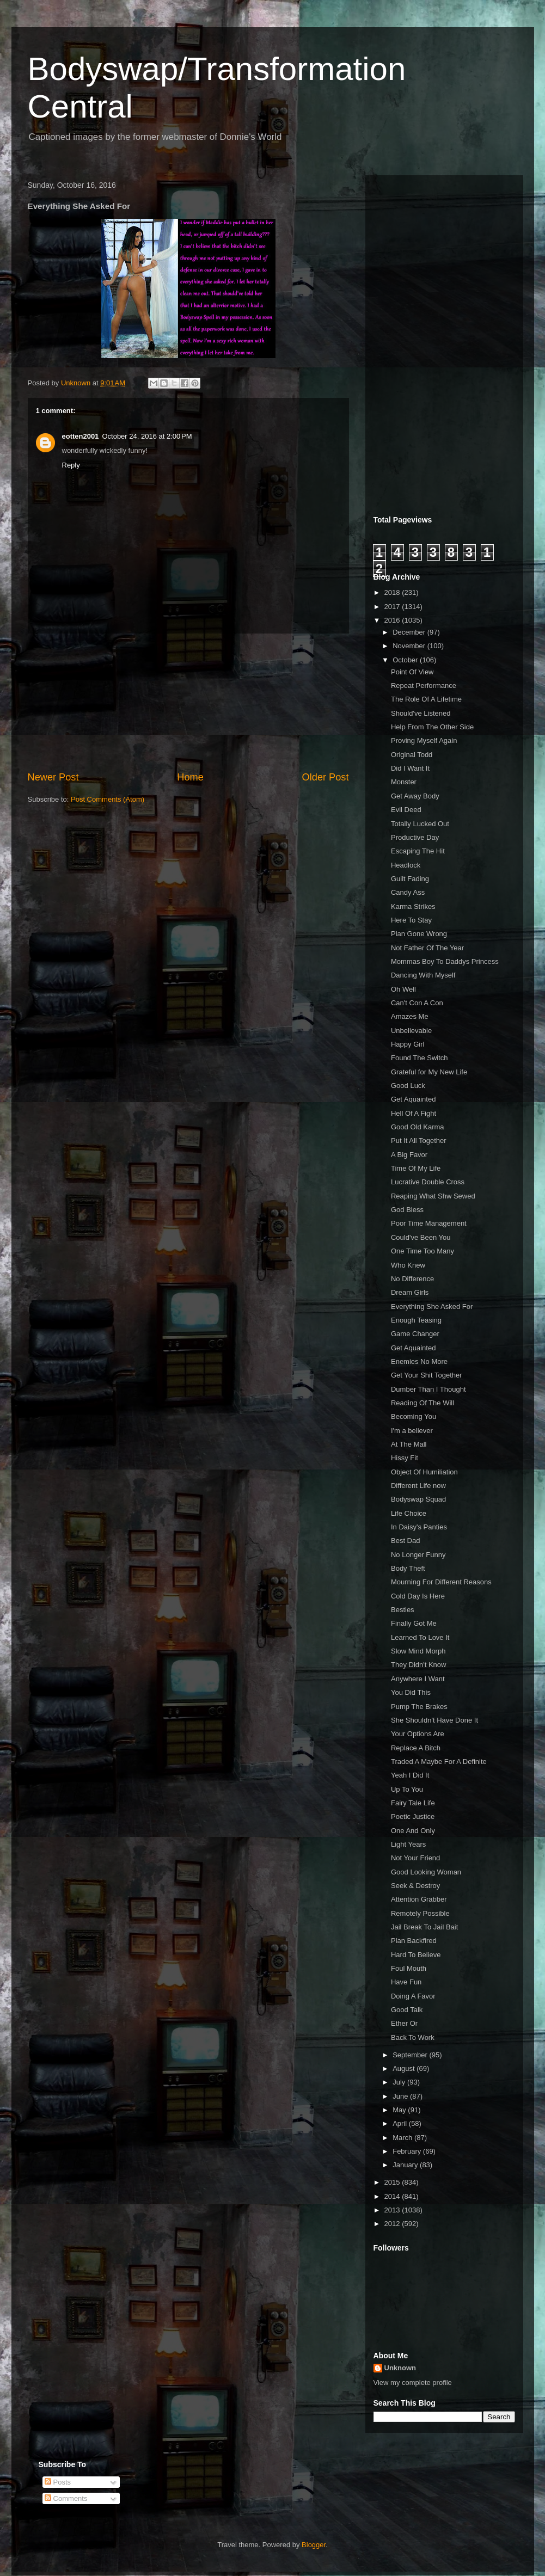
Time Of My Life (415, 1168)
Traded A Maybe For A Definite (439, 1761)
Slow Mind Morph (418, 1651)
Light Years (408, 1844)
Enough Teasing (416, 1320)
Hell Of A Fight (413, 1113)
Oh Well (403, 989)
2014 (393, 2196)
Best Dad (405, 1540)
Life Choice (408, 1513)
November (410, 646)
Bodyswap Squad (418, 1499)
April (401, 2123)
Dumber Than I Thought (428, 1389)
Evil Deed (406, 810)
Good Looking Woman (426, 1872)
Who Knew (408, 1265)
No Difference (412, 1279)
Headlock (405, 865)
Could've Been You (420, 1237)
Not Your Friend (415, 1858)
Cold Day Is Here (418, 1596)
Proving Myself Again (424, 740)
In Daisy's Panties (419, 1527)
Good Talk (406, 2010)
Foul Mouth (408, 1968)
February (408, 2151)
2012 (393, 2224)
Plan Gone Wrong (419, 934)
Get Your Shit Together (426, 1375)
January (406, 2165)
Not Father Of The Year (427, 948)
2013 (393, 2210)
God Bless (407, 1210)
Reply (71, 465)
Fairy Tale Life (413, 1803)
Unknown (400, 2368)
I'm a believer (412, 1431)
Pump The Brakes (419, 1706)
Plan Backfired (414, 1940)
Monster (404, 782)
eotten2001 (80, 436)
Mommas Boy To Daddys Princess (445, 961)
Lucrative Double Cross (427, 1182)
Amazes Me (409, 1016)
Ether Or (404, 2023)
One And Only (413, 1831)
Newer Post (53, 777)
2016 (393, 620)
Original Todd (411, 755)
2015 (393, 2182)
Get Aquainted (413, 1099)
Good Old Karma (417, 1127)
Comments (66, 2498)
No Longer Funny (418, 1555)
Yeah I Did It (410, 1775)
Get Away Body (415, 796)
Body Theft (408, 1568)
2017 (393, 606)
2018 (393, 592)
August (405, 2068)
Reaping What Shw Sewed (433, 1196)
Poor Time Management (429, 1223)
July (400, 2082)
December (410, 632)
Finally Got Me (414, 1623)
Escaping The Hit (418, 851)
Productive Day (415, 837)
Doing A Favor (413, 1996)
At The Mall (409, 1444)
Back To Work (412, 2037)
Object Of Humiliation (424, 1472)
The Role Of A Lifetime (426, 699)
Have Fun (406, 1982)
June (401, 2096)
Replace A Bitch (415, 1748)
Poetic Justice (412, 1816)
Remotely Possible (420, 1913)
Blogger (314, 2545)
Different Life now (418, 1485)
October (406, 660)
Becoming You (413, 1416)
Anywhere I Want (418, 1679)
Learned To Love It (420, 1637)
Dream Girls (409, 1292)
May (400, 2110)
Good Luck (408, 1085)
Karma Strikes (413, 906)
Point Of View (412, 672)
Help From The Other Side (432, 727)
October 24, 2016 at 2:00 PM (147, 436)
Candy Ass (408, 892)
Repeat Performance (423, 685)
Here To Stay (411, 920)
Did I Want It (410, 768)
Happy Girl (407, 1044)
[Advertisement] (188, 702)
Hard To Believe (416, 1955)
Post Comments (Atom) (107, 799)
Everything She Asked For (432, 1306)
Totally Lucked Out (420, 824)
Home (190, 777)
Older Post (325, 777)
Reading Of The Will (422, 1403)
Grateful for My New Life (429, 1072)
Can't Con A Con (417, 1003)
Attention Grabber (419, 1899)
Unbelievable (411, 1030)
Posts (58, 2482)
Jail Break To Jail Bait (424, 1927)
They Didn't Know (418, 1665)
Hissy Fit (404, 1458)
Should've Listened (420, 713)
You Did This (411, 1692)
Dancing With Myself (423, 975)
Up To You (407, 1789)
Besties (402, 1610)
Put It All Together (418, 1140)
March (403, 2138)
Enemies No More (419, 1361)
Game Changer (415, 1334)
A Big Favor (409, 1155)
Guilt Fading (410, 879)
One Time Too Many (422, 1251)
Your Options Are (417, 1734)
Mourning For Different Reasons (441, 1582)
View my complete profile (412, 2382)
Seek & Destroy (415, 1886)
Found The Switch (419, 1058)
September (411, 2055)
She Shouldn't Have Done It (434, 1720)
